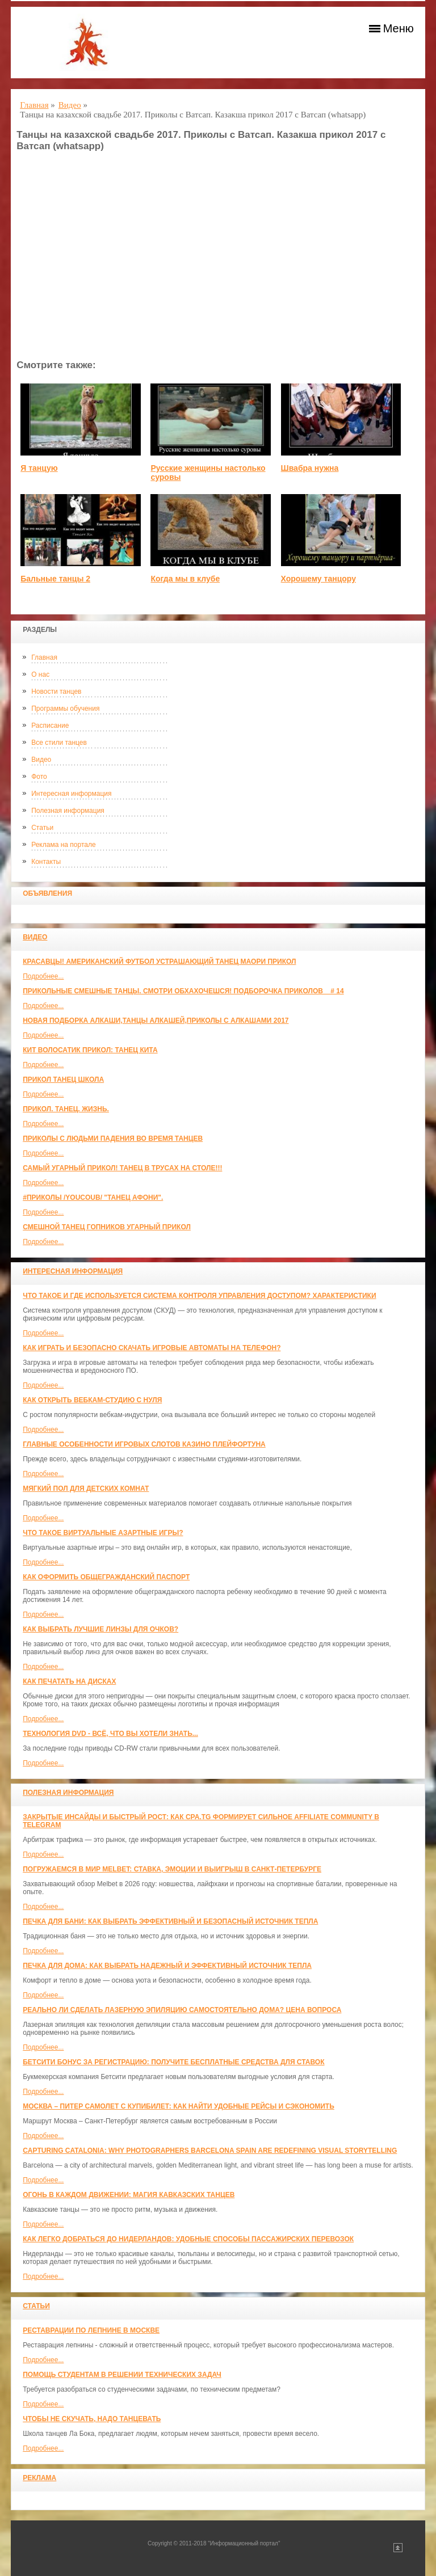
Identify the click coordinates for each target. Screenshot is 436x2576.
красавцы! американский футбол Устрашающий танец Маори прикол (159, 962)
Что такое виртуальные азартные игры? (103, 1533)
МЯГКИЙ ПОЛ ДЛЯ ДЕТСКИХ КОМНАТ (86, 1489)
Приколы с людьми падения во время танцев (113, 1138)
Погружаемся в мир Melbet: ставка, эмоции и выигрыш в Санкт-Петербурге (172, 1869)
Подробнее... (43, 976)
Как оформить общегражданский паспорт (106, 1577)
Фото (39, 777)
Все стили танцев (59, 743)
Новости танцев (56, 691)
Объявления (47, 893)
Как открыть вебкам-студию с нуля (92, 1400)
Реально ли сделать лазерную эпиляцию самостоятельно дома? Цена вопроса (182, 2010)
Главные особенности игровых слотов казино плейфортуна (144, 1444)
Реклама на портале (63, 845)
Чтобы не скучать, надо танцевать (92, 2419)
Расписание (50, 726)
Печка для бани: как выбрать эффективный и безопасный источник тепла (170, 1921)
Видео (41, 760)
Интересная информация (71, 794)
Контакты (46, 862)
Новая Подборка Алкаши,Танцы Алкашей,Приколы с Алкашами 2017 (155, 1021)
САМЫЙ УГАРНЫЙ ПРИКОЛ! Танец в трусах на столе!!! (122, 1168)
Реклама (39, 2478)
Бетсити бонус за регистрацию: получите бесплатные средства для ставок (173, 2062)
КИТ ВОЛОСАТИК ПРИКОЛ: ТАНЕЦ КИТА (90, 1050)
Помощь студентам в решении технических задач (122, 2375)
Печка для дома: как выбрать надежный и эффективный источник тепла (167, 1966)
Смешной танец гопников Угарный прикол (107, 1227)
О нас (40, 674)
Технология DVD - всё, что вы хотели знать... (110, 1734)
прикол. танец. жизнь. (66, 1109)
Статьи (42, 828)
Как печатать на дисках (69, 1681)
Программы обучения (65, 708)
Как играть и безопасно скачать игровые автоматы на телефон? (151, 1348)
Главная (44, 657)
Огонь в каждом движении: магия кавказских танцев (128, 2195)
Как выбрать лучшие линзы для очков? (100, 1629)
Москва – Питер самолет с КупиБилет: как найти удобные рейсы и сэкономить (178, 2106)
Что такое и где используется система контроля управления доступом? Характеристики (199, 1296)
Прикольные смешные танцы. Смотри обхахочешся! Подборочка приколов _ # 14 (183, 991)
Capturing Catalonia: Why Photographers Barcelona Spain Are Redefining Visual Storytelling (210, 2151)
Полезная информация (67, 811)
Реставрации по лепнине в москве (91, 2330)
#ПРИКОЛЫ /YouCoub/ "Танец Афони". (93, 1197)
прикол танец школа (63, 1079)
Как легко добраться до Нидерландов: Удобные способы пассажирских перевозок (188, 2239)
